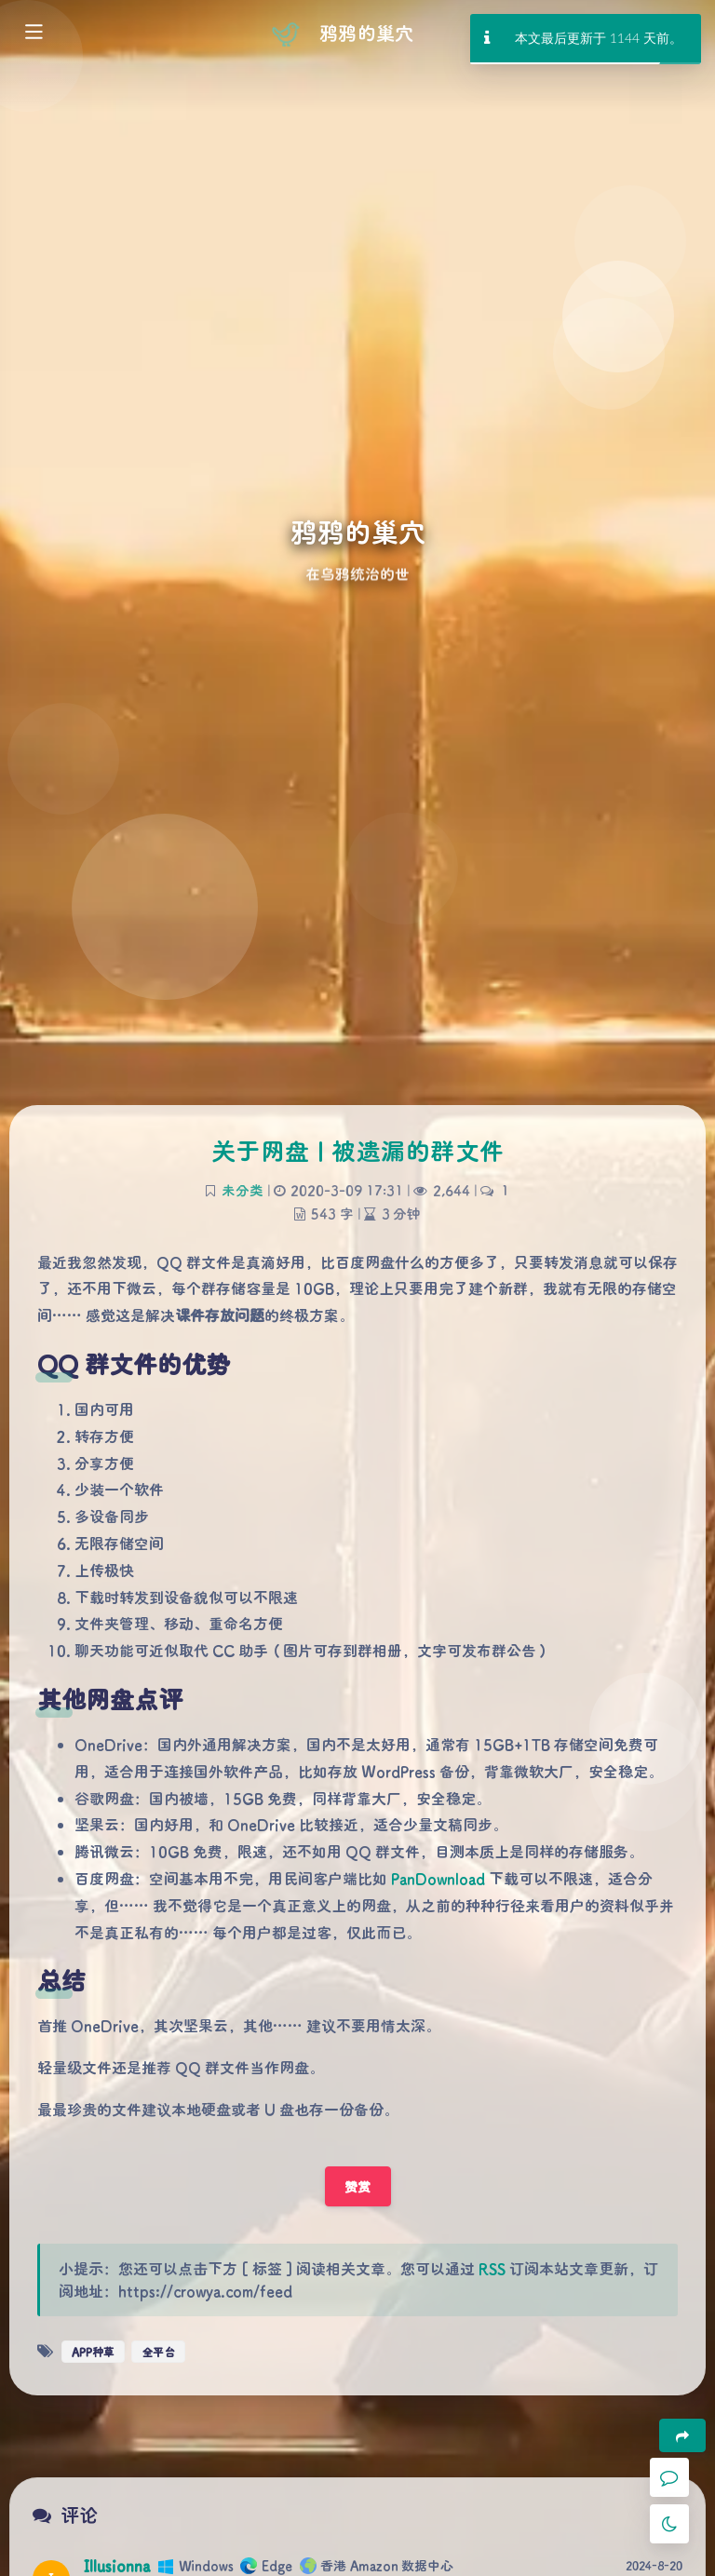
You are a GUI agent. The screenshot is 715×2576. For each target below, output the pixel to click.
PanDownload (438, 1878)
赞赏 (357, 2186)
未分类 (242, 1190)
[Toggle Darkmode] (669, 2523)
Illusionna (117, 2565)
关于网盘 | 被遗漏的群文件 (358, 1151)
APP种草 (93, 2351)
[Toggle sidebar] (32, 33)
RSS (492, 2268)
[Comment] (669, 2477)
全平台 (158, 2351)
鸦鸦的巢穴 (365, 32)
